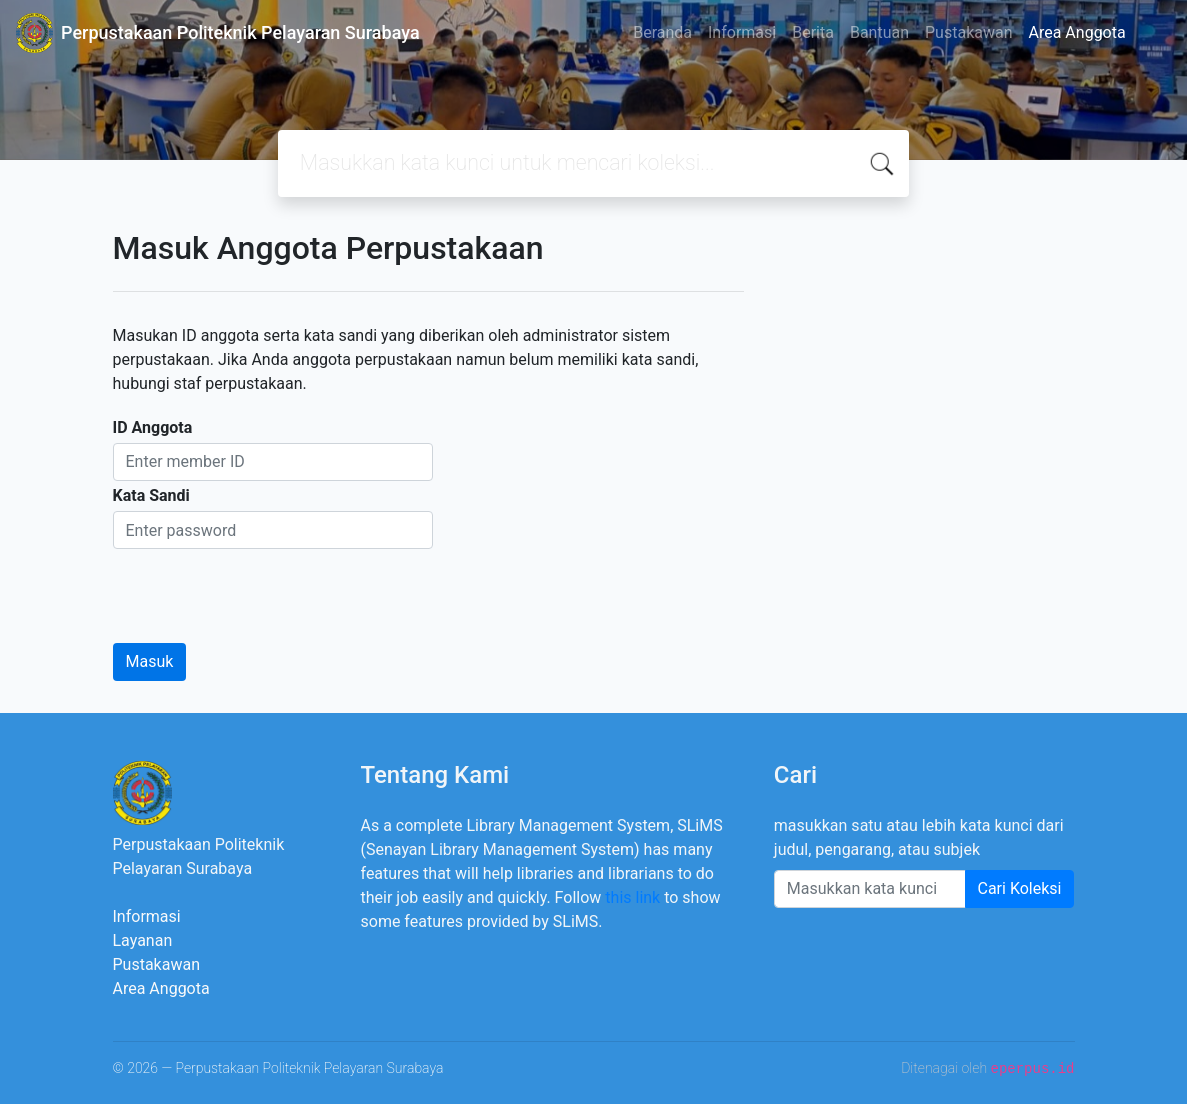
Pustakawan (968, 32)
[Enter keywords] (870, 889)
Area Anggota (1077, 32)
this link (632, 897)
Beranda (662, 32)
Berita (813, 32)
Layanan (143, 940)
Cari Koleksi (1020, 888)
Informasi (742, 32)
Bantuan (879, 32)
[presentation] (265, 588)
